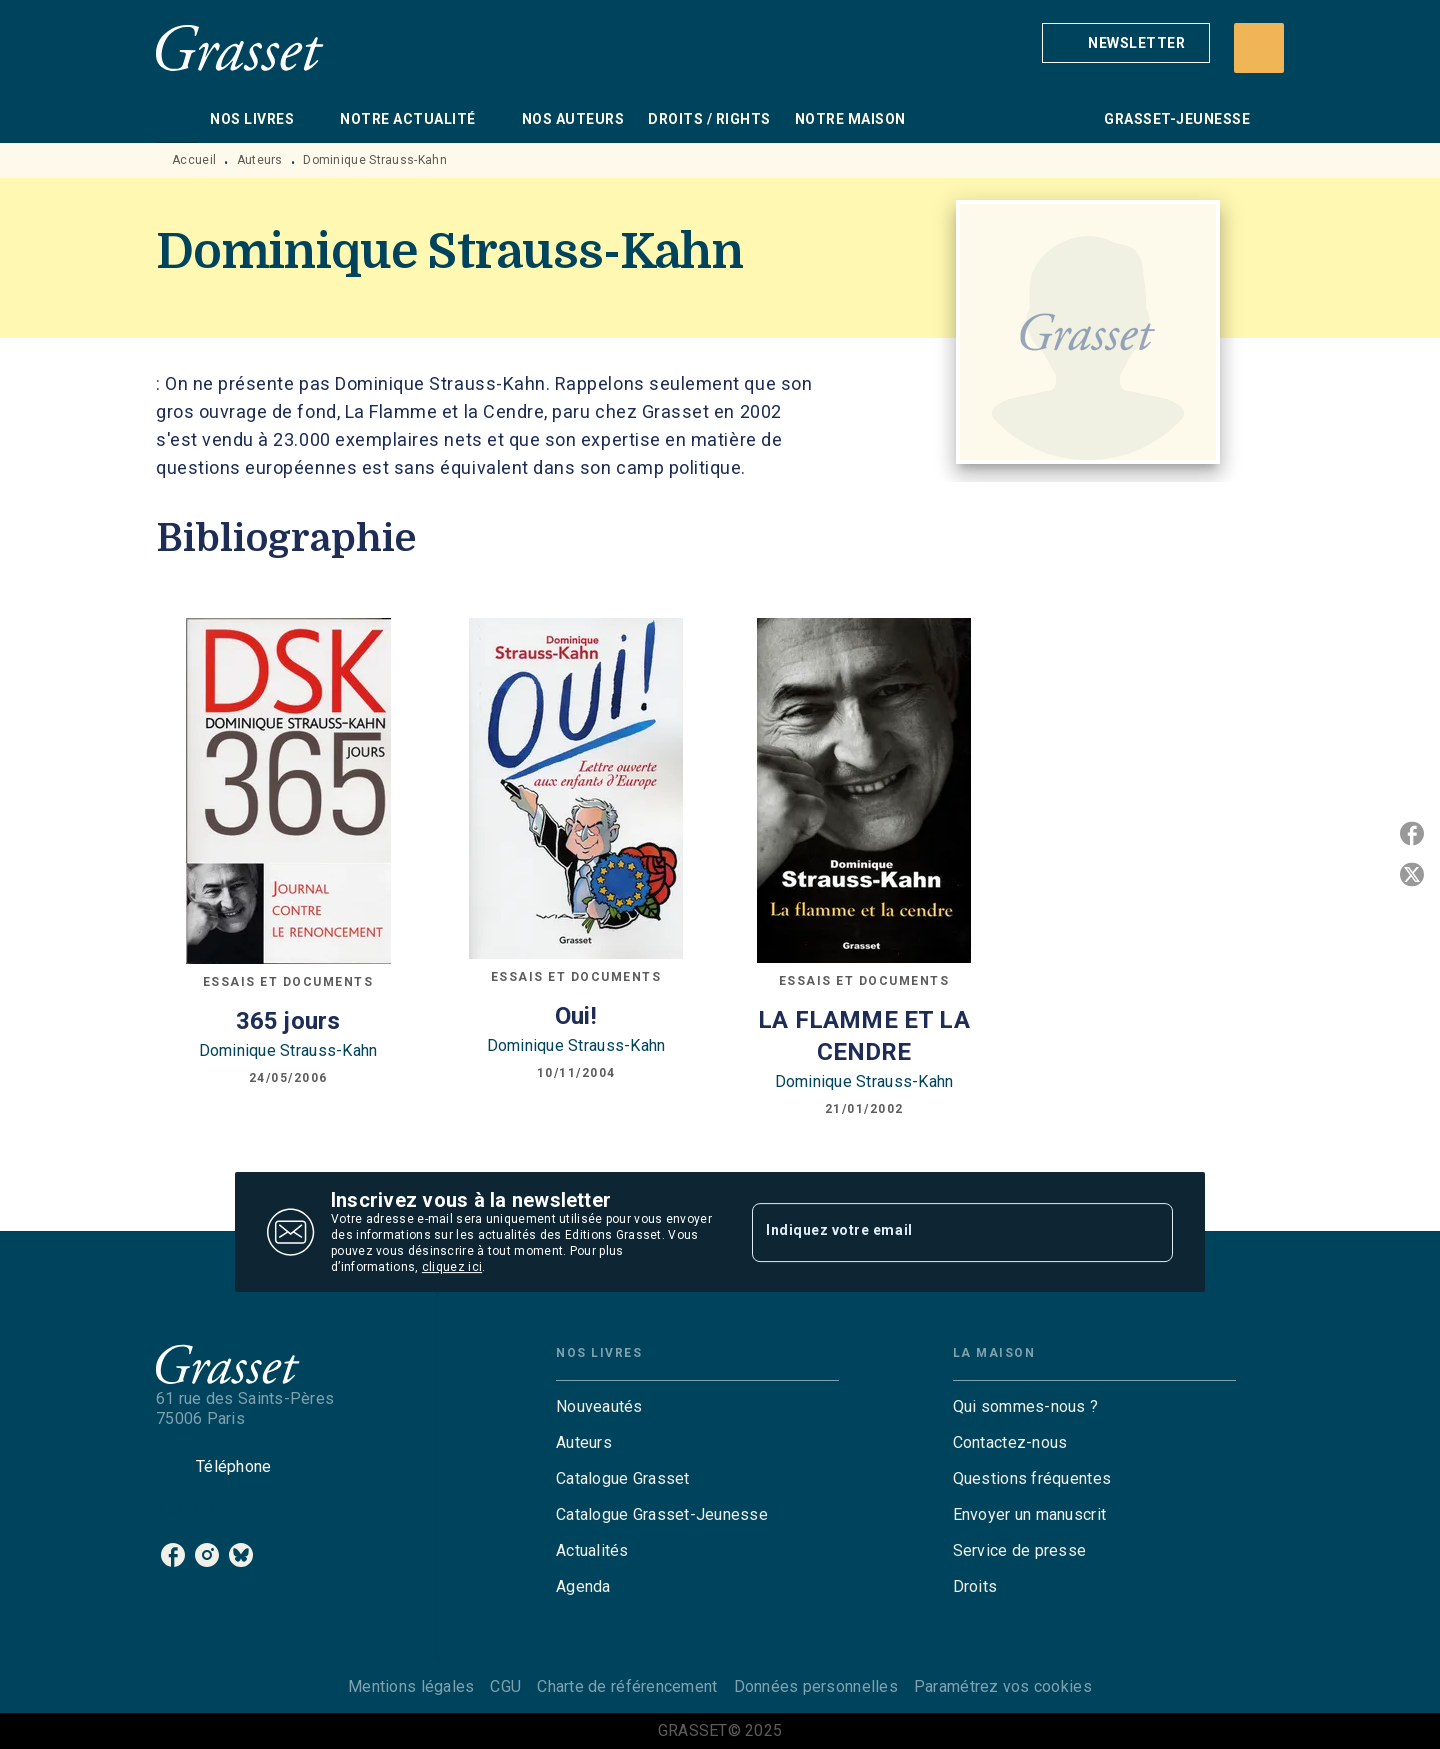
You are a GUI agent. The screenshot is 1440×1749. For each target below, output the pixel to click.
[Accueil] (240, 47)
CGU (505, 1686)
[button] (1126, 43)
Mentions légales (411, 1686)
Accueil (194, 160)
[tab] (177, 119)
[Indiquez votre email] (937, 1232)
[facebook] (173, 1555)
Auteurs (260, 160)
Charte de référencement (627, 1686)
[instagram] (207, 1555)
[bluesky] (241, 1555)
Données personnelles (816, 1686)
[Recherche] (1259, 48)
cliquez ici (452, 1267)
